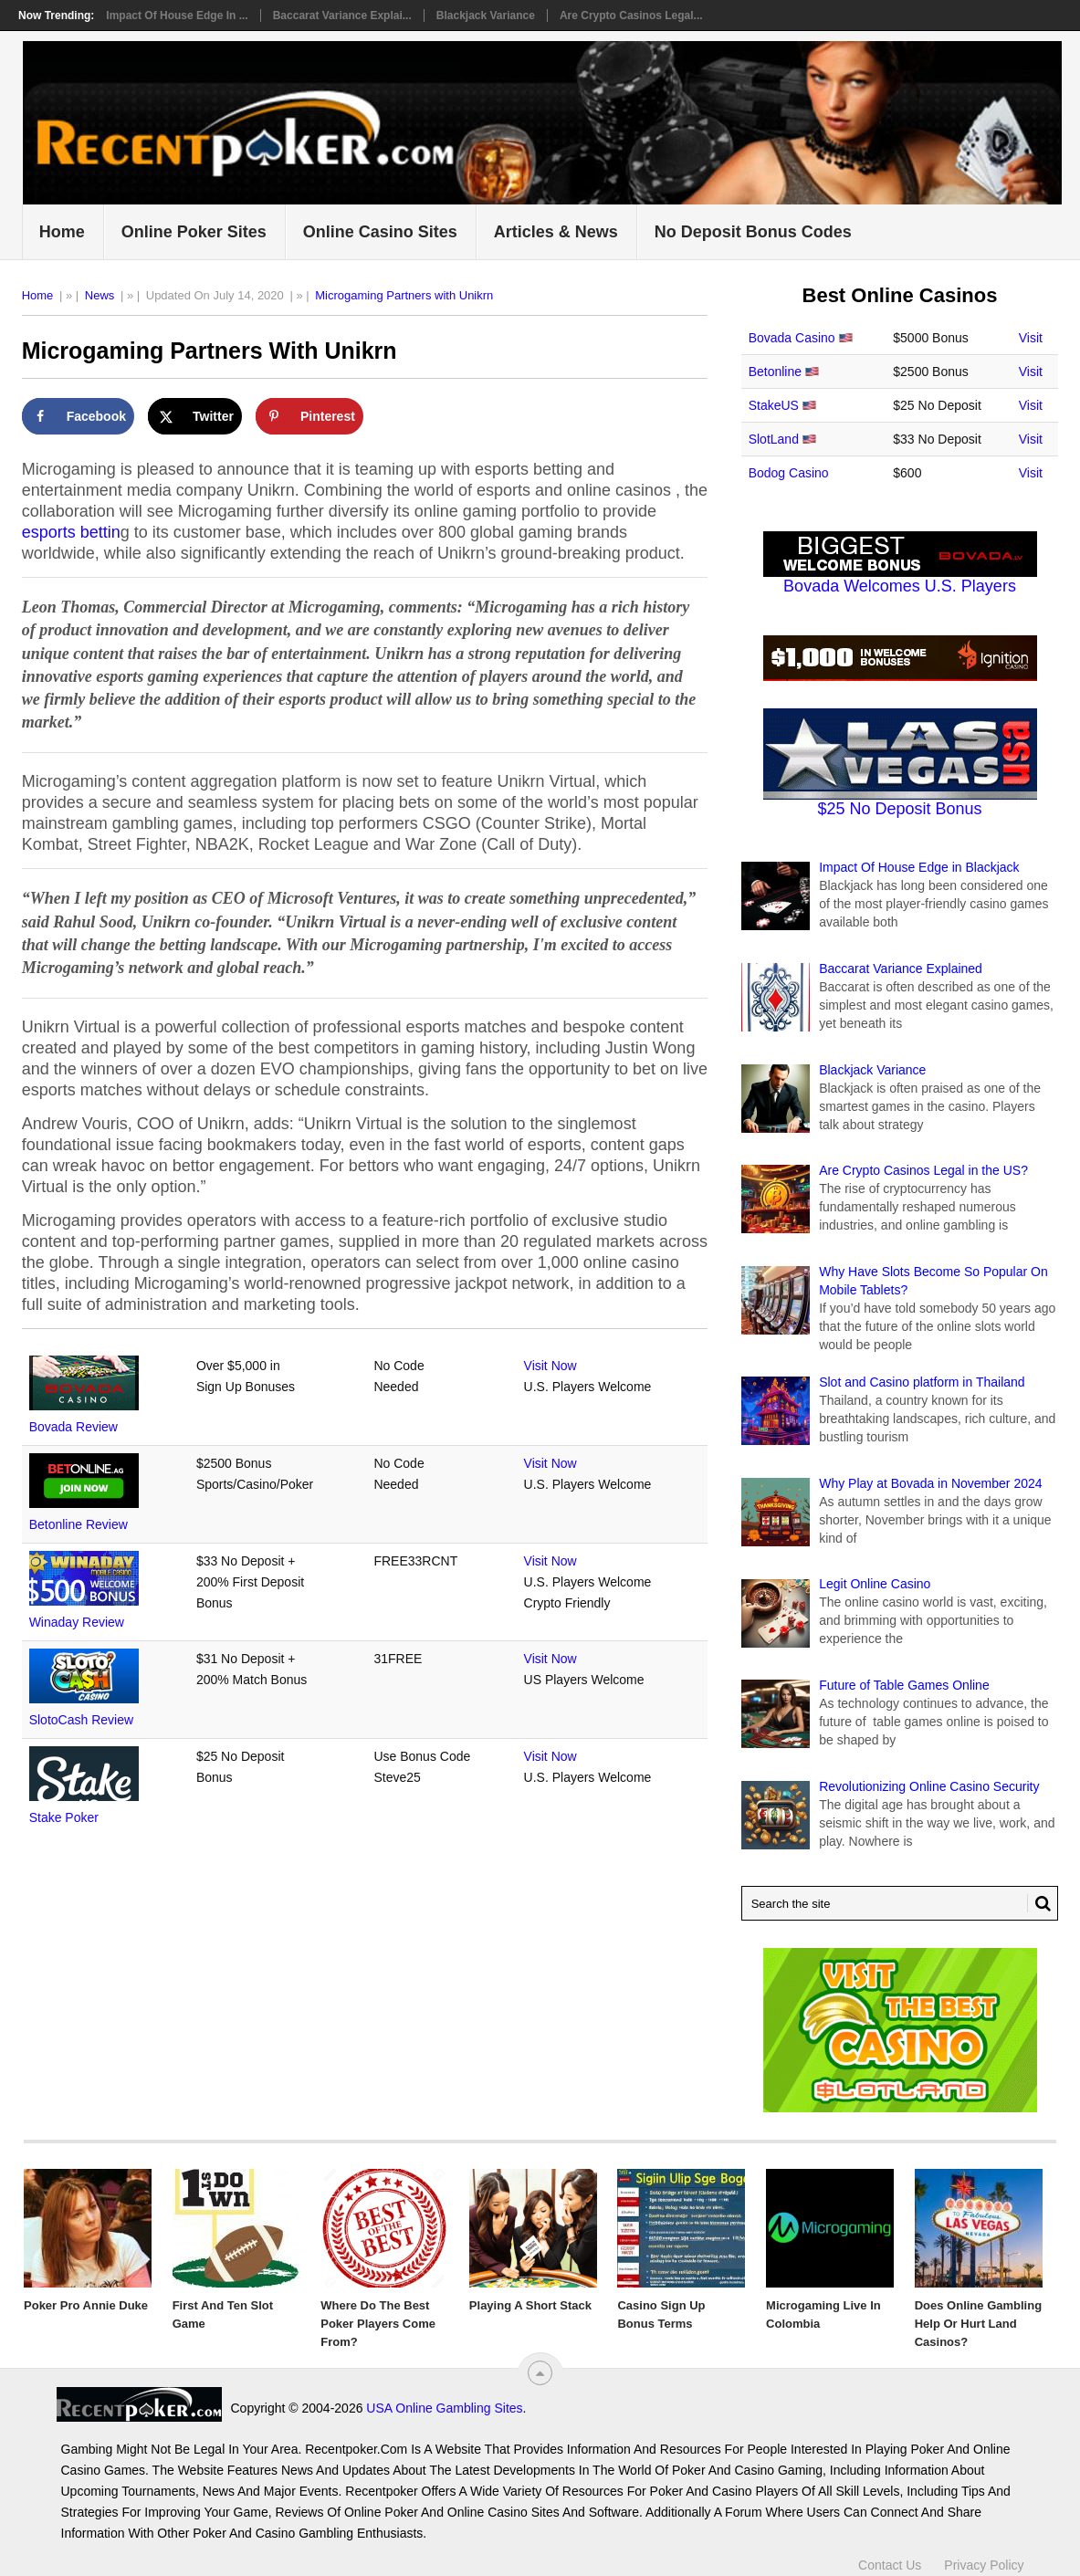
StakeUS (774, 405)
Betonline (775, 371)
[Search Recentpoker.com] (900, 1903)
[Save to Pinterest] (309, 416)
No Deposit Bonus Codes (753, 232)
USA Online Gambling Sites (444, 2408)
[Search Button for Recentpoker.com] (1039, 1903)
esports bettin (71, 532)
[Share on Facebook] (78, 416)
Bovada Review (73, 1426)
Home (62, 232)
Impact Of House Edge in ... (176, 15)
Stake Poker (64, 1817)
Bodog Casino (789, 473)
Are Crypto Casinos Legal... (631, 15)
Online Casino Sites (380, 232)
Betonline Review (78, 1524)
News (100, 295)
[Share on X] (195, 416)
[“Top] (540, 2373)
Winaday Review (76, 1622)
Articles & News (556, 232)
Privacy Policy (983, 2565)
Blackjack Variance (485, 15)
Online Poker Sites (194, 232)
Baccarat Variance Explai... (342, 15)
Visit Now (550, 1365)
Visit (1031, 337)
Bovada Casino (792, 337)
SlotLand (774, 439)
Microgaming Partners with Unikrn (404, 295)
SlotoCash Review (81, 1719)
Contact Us (889, 2565)
